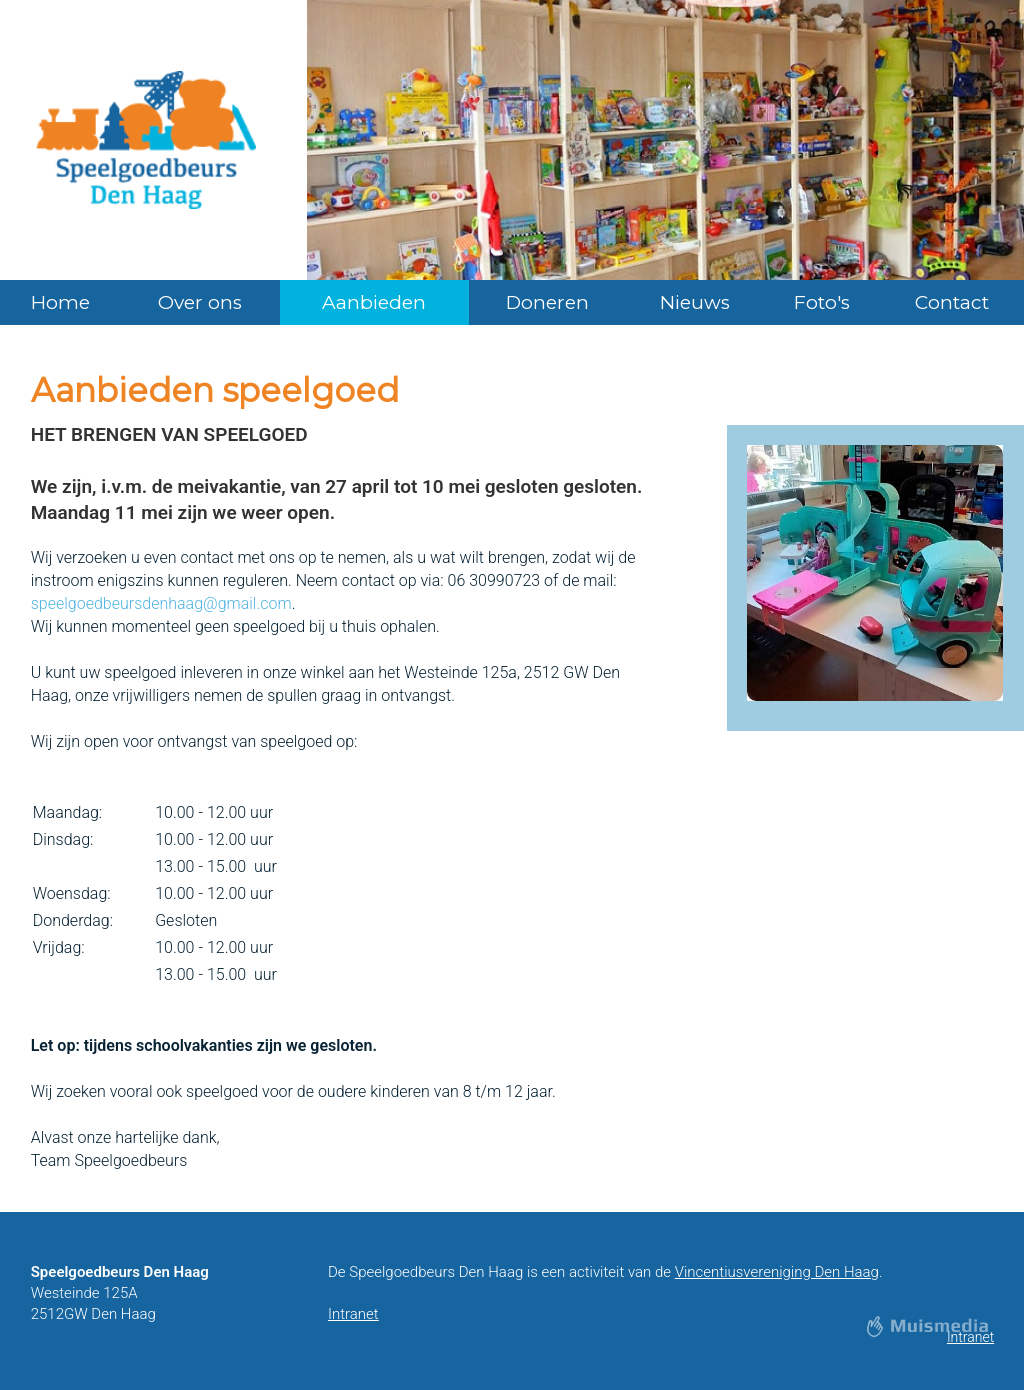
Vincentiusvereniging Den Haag (777, 1272)
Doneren (547, 302)
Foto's (822, 302)
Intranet (353, 1314)
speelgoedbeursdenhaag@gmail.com (161, 603)
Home (60, 302)
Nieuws (695, 302)
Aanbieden (374, 302)
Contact (952, 302)
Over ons (200, 302)
